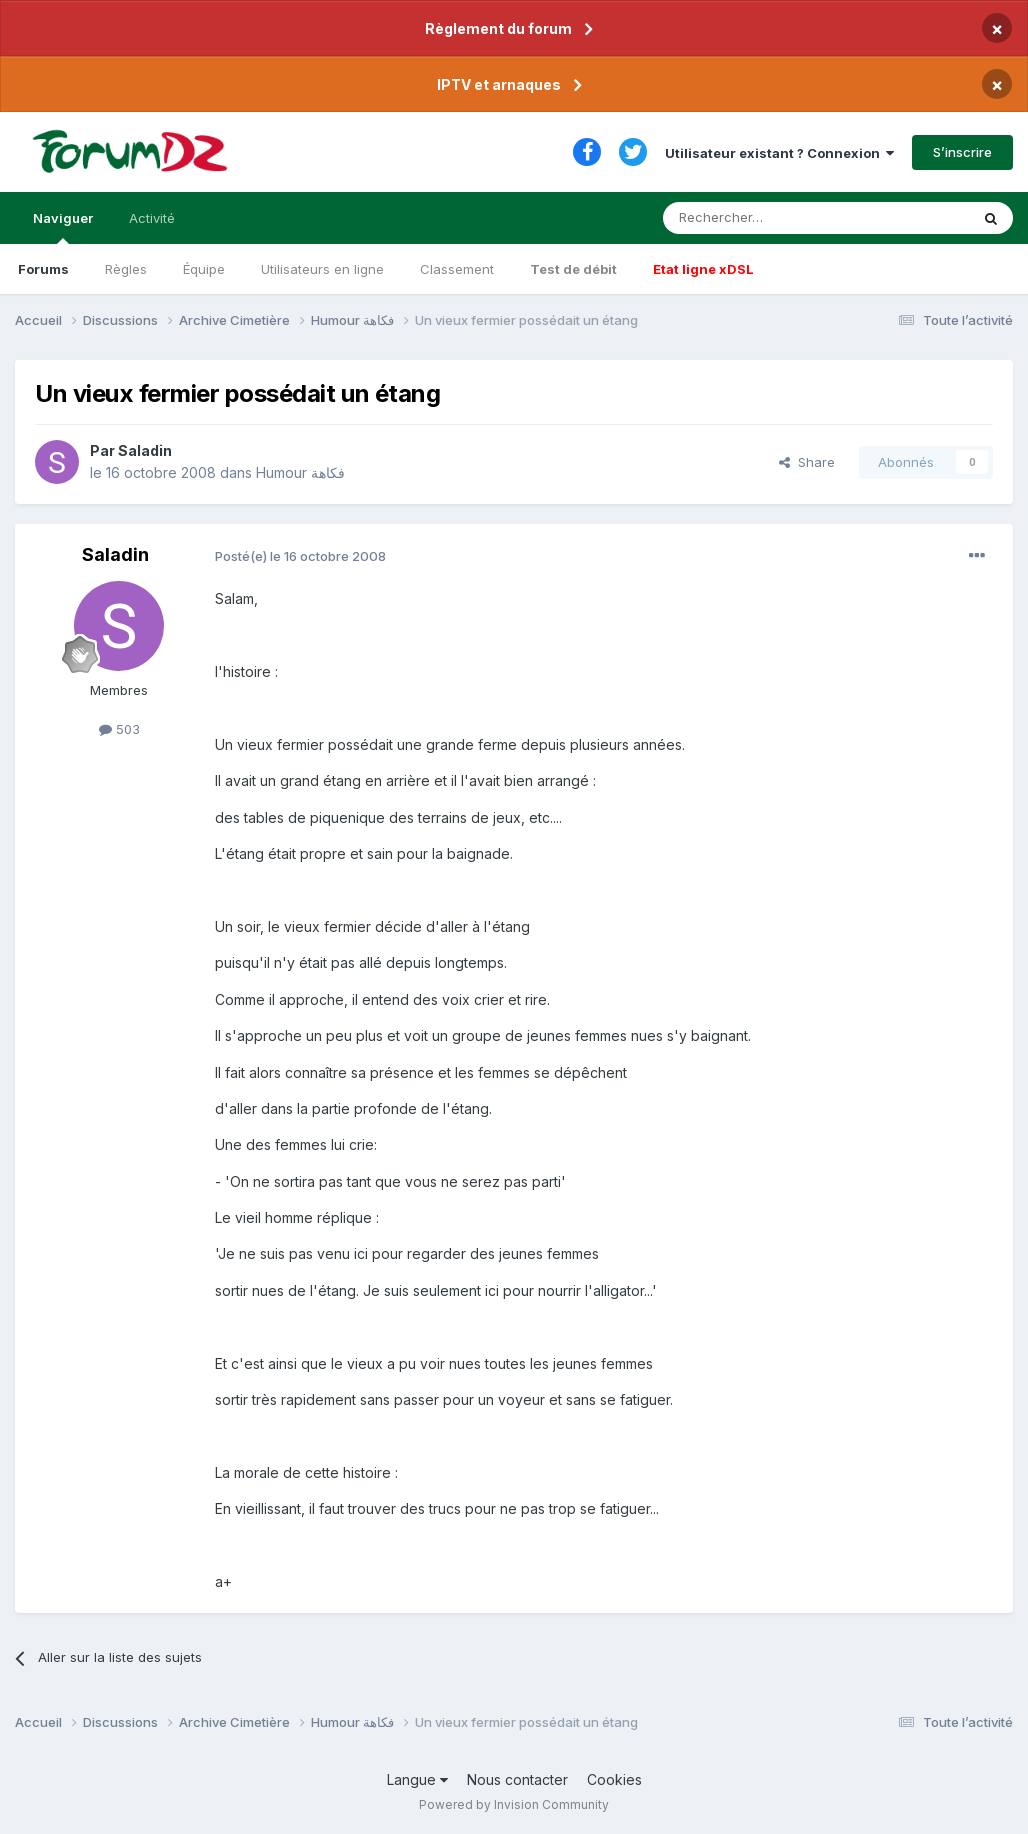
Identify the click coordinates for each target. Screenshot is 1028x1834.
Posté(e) (300, 556)
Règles (126, 269)
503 (119, 729)
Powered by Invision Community (514, 1804)
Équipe (204, 269)
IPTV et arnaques (499, 84)
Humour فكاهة (300, 472)
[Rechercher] (772, 218)
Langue (417, 1779)
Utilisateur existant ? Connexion (779, 153)
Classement (457, 269)
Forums (43, 269)
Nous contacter (517, 1779)
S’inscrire (962, 152)
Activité (152, 218)
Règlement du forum (498, 28)
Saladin (145, 450)
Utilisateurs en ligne (322, 269)
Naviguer (63, 227)
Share (807, 462)
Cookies (614, 1779)
